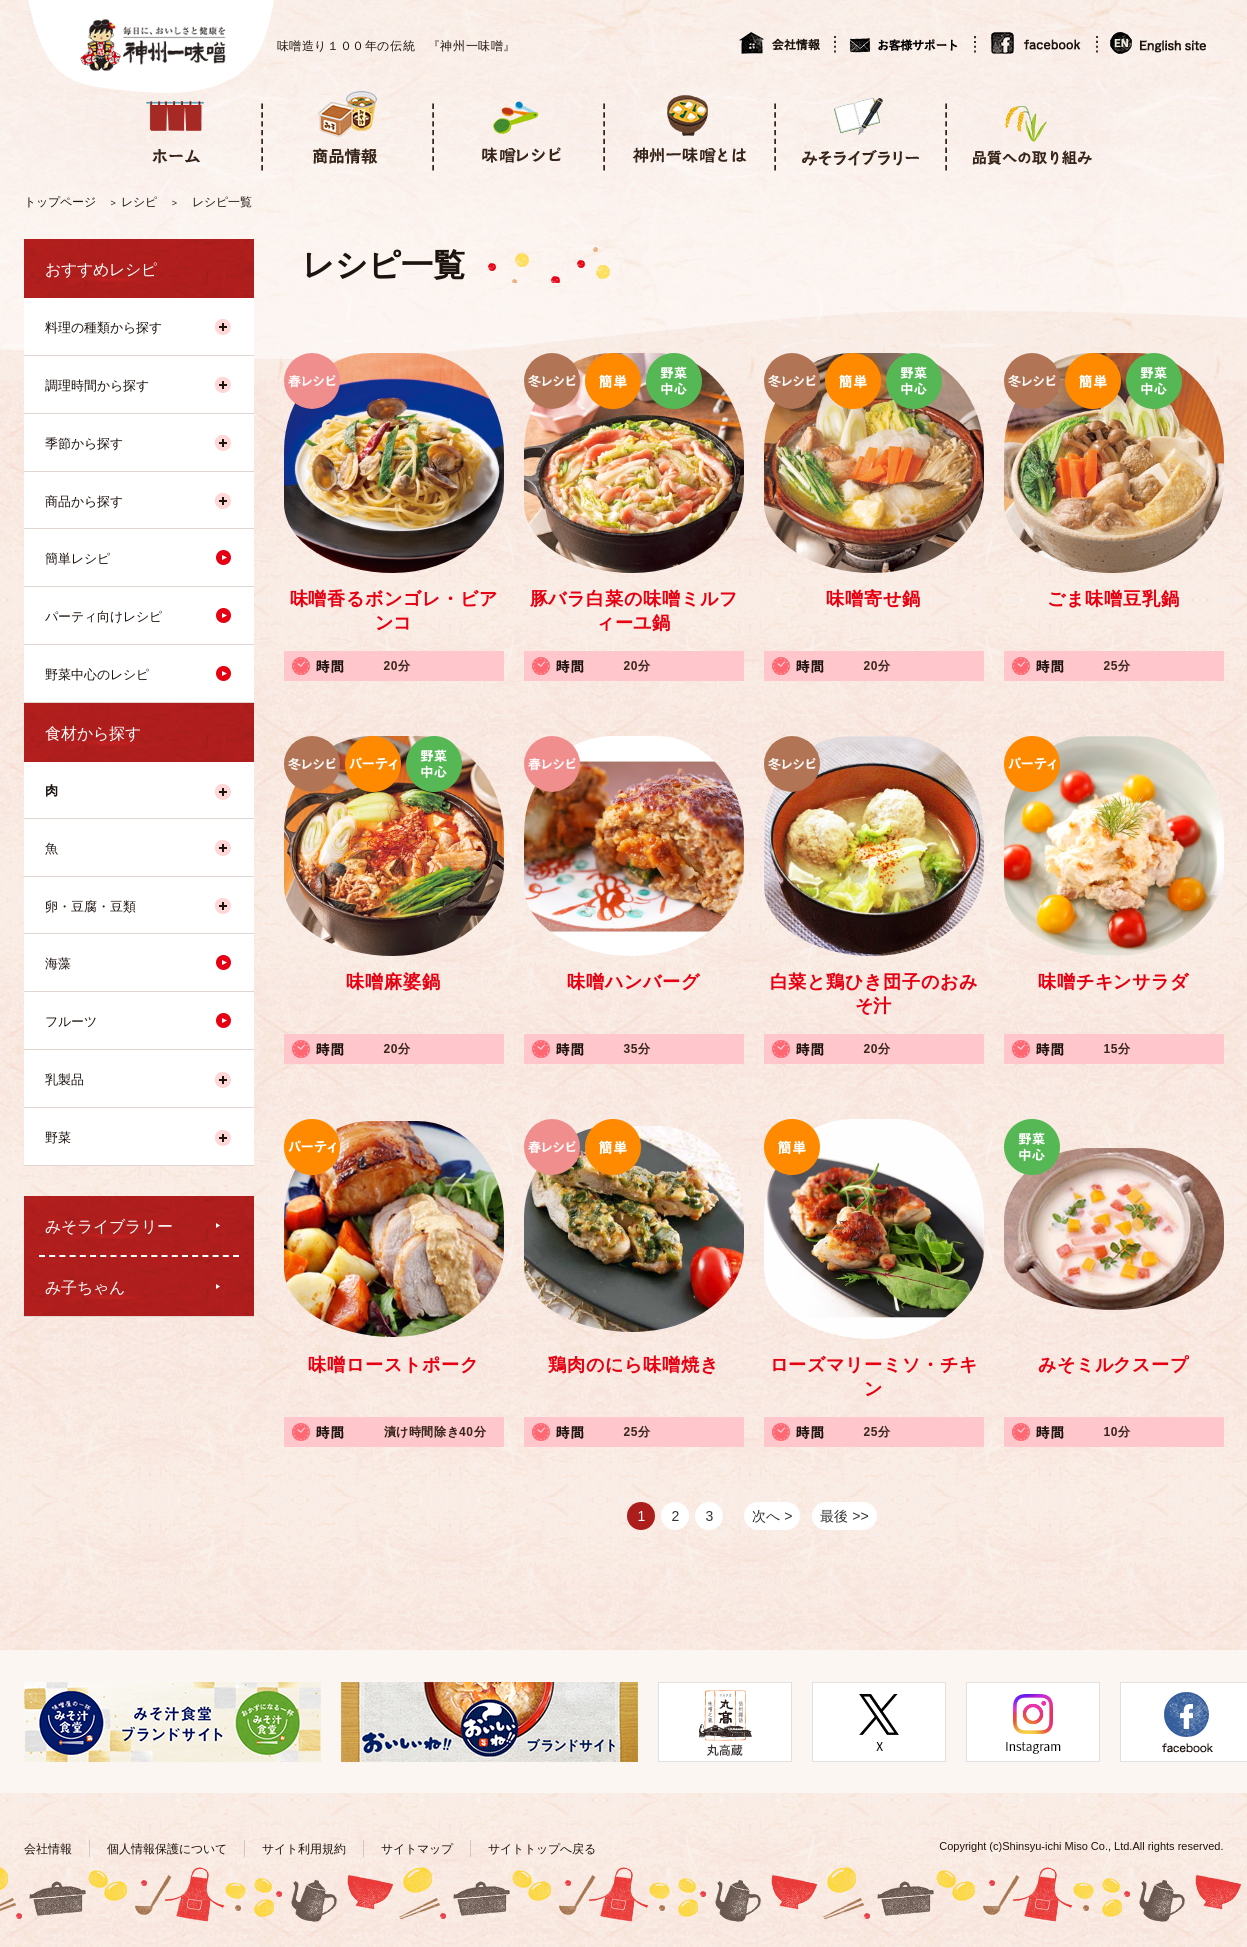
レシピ (139, 202)
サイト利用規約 (304, 1849)
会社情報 (786, 43)
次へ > (772, 1516)
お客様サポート (904, 43)
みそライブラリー (859, 128)
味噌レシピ (517, 128)
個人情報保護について (167, 1849)
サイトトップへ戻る (542, 1849)
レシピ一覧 (222, 202)
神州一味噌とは (688, 128)
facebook (1035, 43)
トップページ (60, 202)
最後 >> (844, 1516)
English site (1159, 43)
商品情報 (346, 128)
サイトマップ (417, 1849)
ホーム (175, 128)
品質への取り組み (1030, 128)
